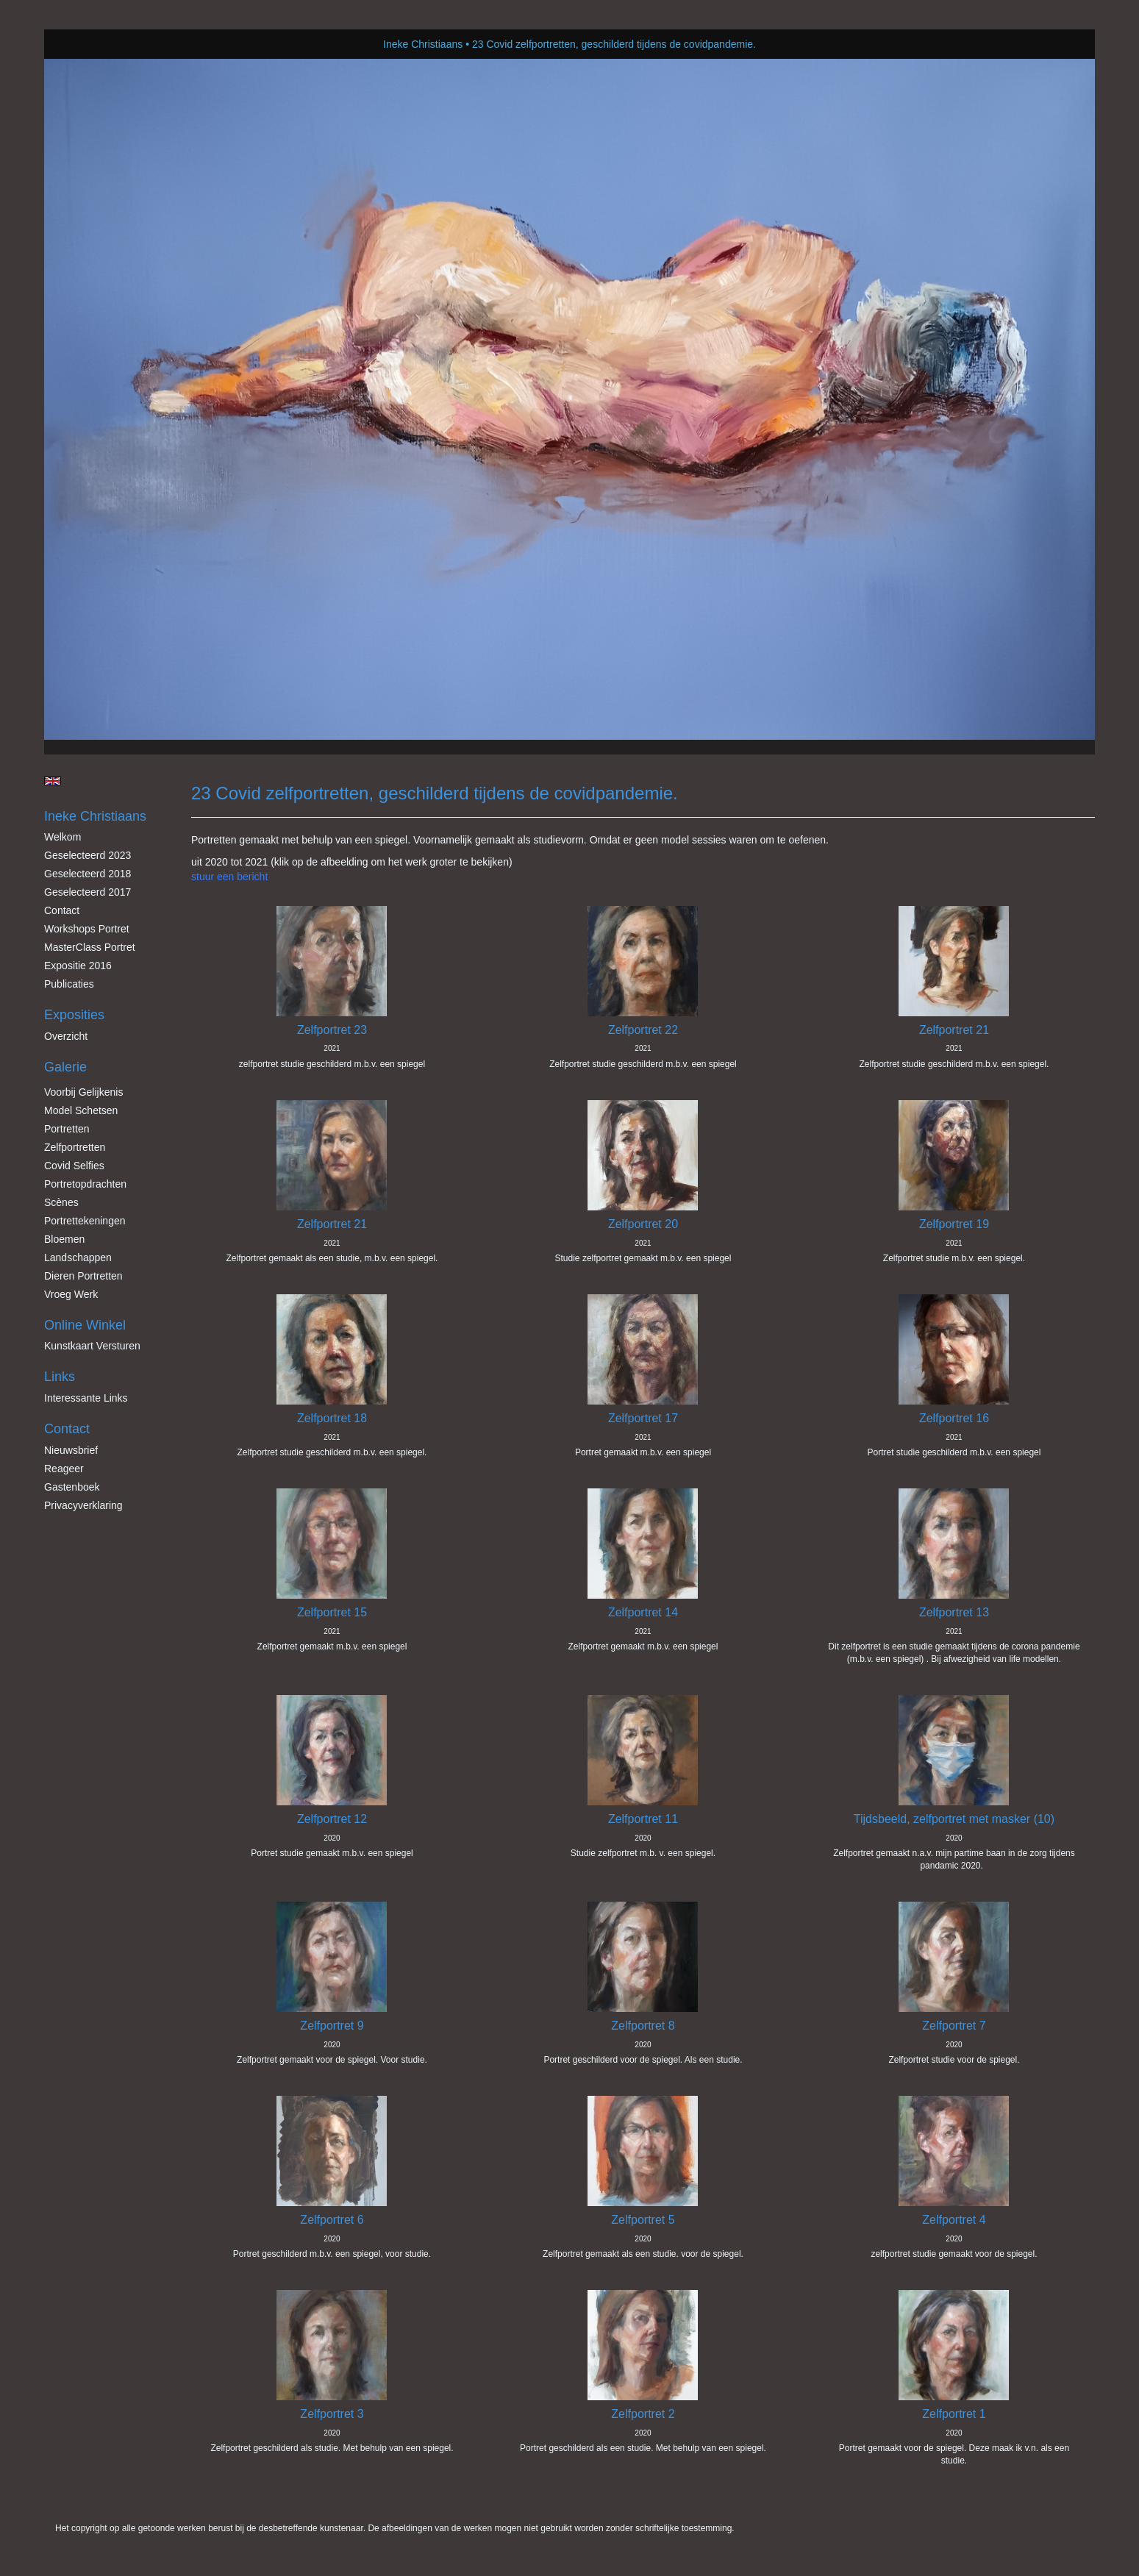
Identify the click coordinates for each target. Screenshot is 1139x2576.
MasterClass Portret (89, 947)
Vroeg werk (71, 1294)
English (52, 781)
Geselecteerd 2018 (87, 874)
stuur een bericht (229, 876)
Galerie (65, 1067)
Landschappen (78, 1257)
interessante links (86, 1398)
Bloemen (64, 1239)
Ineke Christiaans (423, 44)
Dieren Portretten (83, 1276)
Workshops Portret (86, 929)
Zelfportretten (74, 1147)
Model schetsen (81, 1110)
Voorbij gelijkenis (83, 1092)
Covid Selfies (74, 1165)
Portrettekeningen (85, 1221)
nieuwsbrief (71, 1450)
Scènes (61, 1202)
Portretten (66, 1129)
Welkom (62, 837)
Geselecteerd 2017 (87, 892)
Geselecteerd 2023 (87, 855)
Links (59, 1376)
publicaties (69, 984)
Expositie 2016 (78, 965)
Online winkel (85, 1325)
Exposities (74, 1014)
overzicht (66, 1036)
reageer (64, 1468)
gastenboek (72, 1487)
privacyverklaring (83, 1505)
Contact (61, 910)
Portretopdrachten (85, 1184)
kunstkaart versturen (92, 1346)
